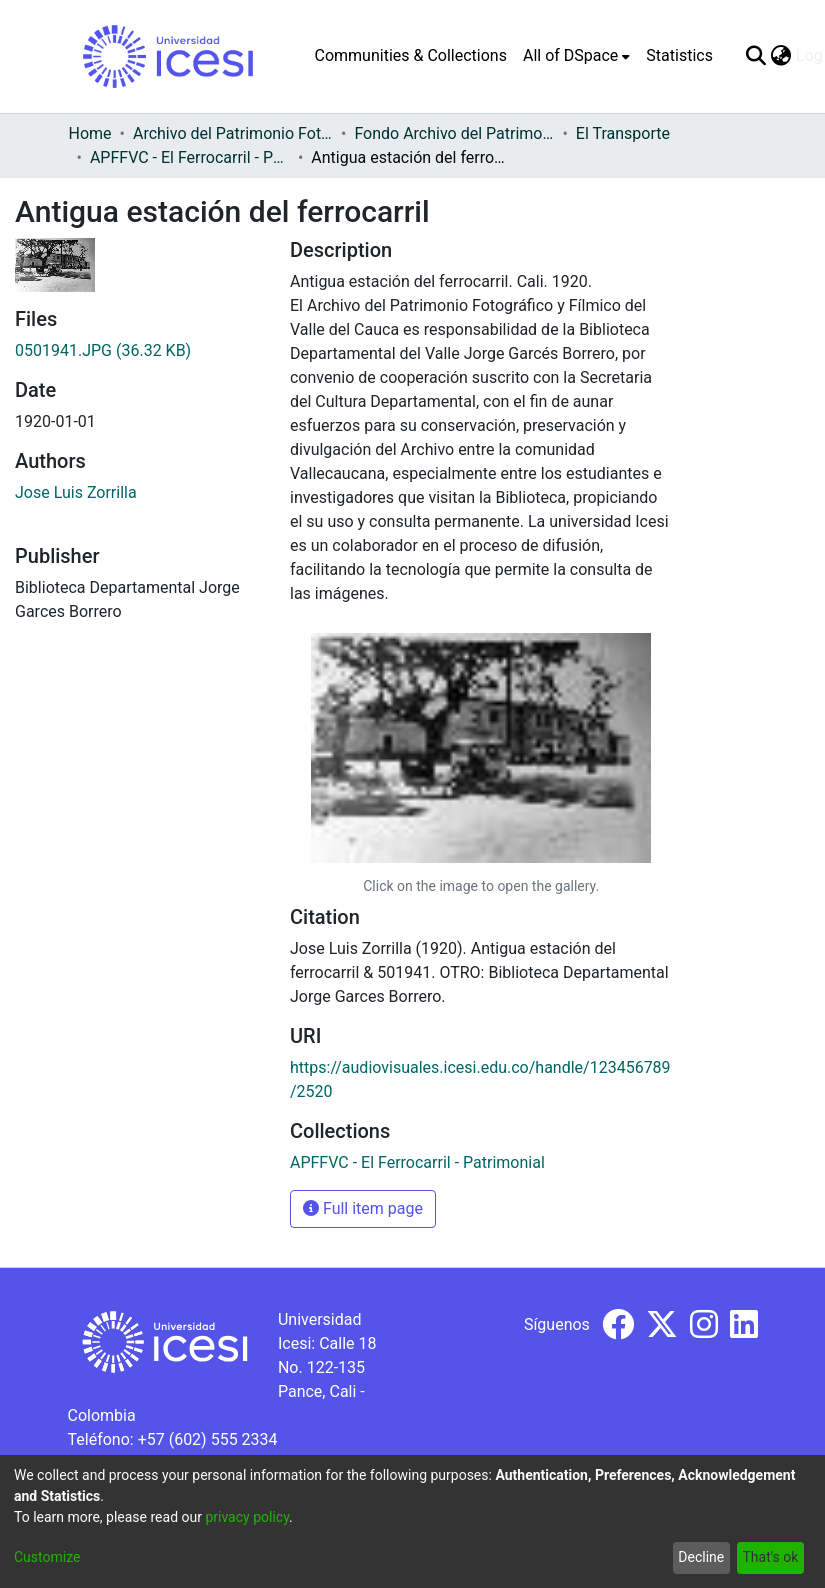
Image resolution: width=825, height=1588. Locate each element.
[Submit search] (756, 56)
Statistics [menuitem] (679, 55)
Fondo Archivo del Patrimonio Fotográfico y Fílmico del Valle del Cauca (454, 133)
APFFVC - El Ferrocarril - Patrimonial (190, 157)
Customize (47, 1557)
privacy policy (247, 1517)
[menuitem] (576, 56)
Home (90, 133)
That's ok (770, 1557)
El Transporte (623, 133)
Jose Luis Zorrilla (76, 492)
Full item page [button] (363, 1208)
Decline (701, 1557)
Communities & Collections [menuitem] (411, 55)
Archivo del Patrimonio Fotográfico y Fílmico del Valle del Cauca (233, 133)
